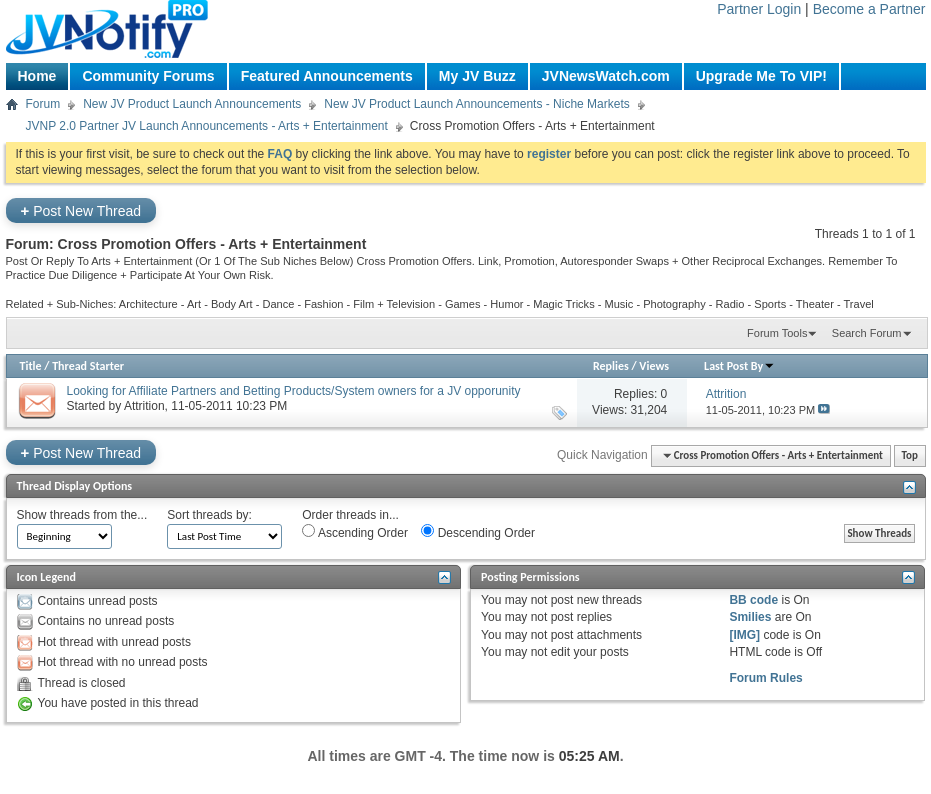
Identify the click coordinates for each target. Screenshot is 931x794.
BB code (753, 600)
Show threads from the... (82, 515)
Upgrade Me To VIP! (761, 76)
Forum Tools (777, 333)
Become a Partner (869, 9)
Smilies (750, 617)
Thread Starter (88, 366)
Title (31, 366)
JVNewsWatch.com (606, 76)
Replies (611, 366)
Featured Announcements (327, 76)
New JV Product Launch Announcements (192, 104)
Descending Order (478, 532)
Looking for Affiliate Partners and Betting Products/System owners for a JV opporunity (294, 391)
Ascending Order (355, 532)
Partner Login (759, 9)
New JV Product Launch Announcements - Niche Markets (476, 104)
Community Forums (148, 76)
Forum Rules (765, 678)
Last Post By (739, 366)
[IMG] (744, 635)
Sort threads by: (209, 515)
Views (654, 366)
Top (910, 455)
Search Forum (867, 333)
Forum (43, 104)
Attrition (144, 406)
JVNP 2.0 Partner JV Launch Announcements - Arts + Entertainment (207, 126)
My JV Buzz (477, 76)
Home (37, 76)
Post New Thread (81, 210)
